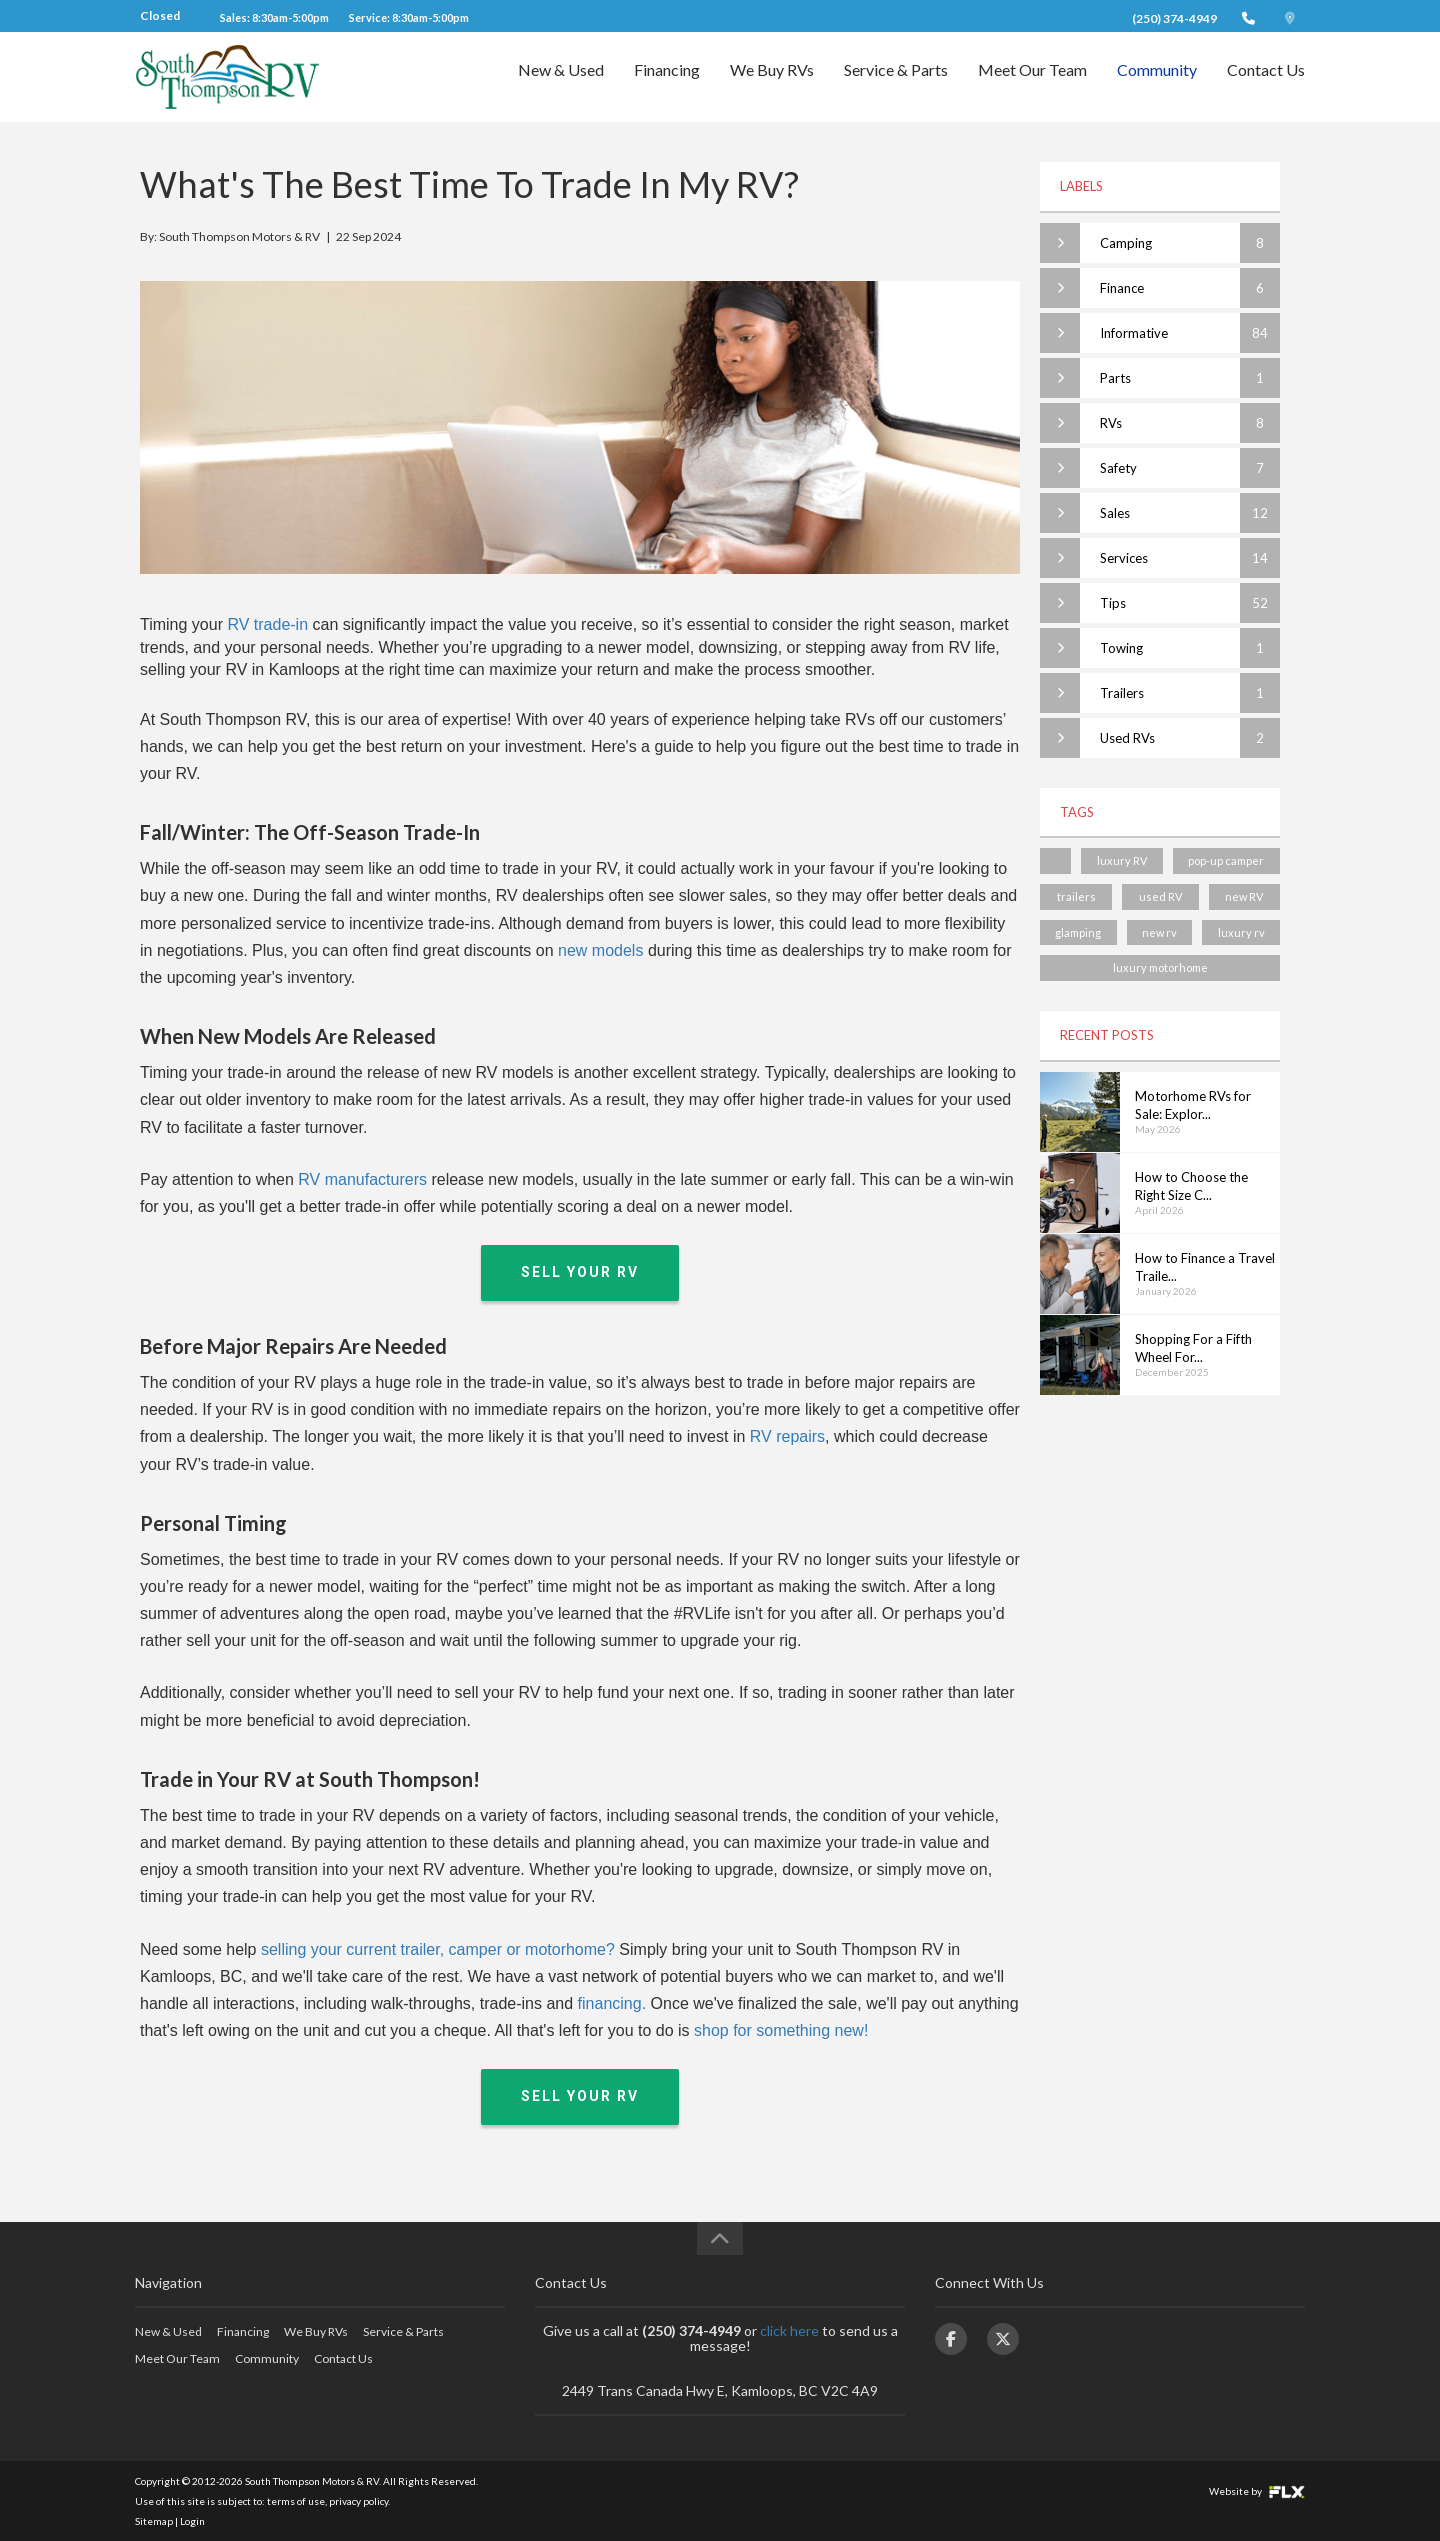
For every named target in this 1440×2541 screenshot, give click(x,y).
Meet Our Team (1032, 76)
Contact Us (1266, 76)
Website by (1257, 2491)
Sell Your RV (580, 1272)
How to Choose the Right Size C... (1191, 1186)
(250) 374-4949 (1174, 18)
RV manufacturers (362, 1179)
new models (603, 950)
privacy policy (358, 2501)
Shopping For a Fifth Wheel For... (1193, 1348)
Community (1157, 76)
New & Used (561, 76)
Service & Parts (896, 76)
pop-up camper (1226, 860)
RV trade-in (267, 624)
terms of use (296, 2501)
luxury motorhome (1160, 967)
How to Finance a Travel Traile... (1205, 1267)
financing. (612, 2003)
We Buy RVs (772, 76)
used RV (1160, 896)
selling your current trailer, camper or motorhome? (438, 1949)
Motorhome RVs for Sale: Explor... (1193, 1105)
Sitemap (154, 2521)
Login (192, 2521)
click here (789, 2330)
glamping (1078, 932)
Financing (667, 76)
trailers (1076, 896)
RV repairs (785, 1436)
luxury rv (1241, 932)
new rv (1159, 932)
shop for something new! (781, 2030)
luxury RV (1122, 860)
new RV (1244, 896)
